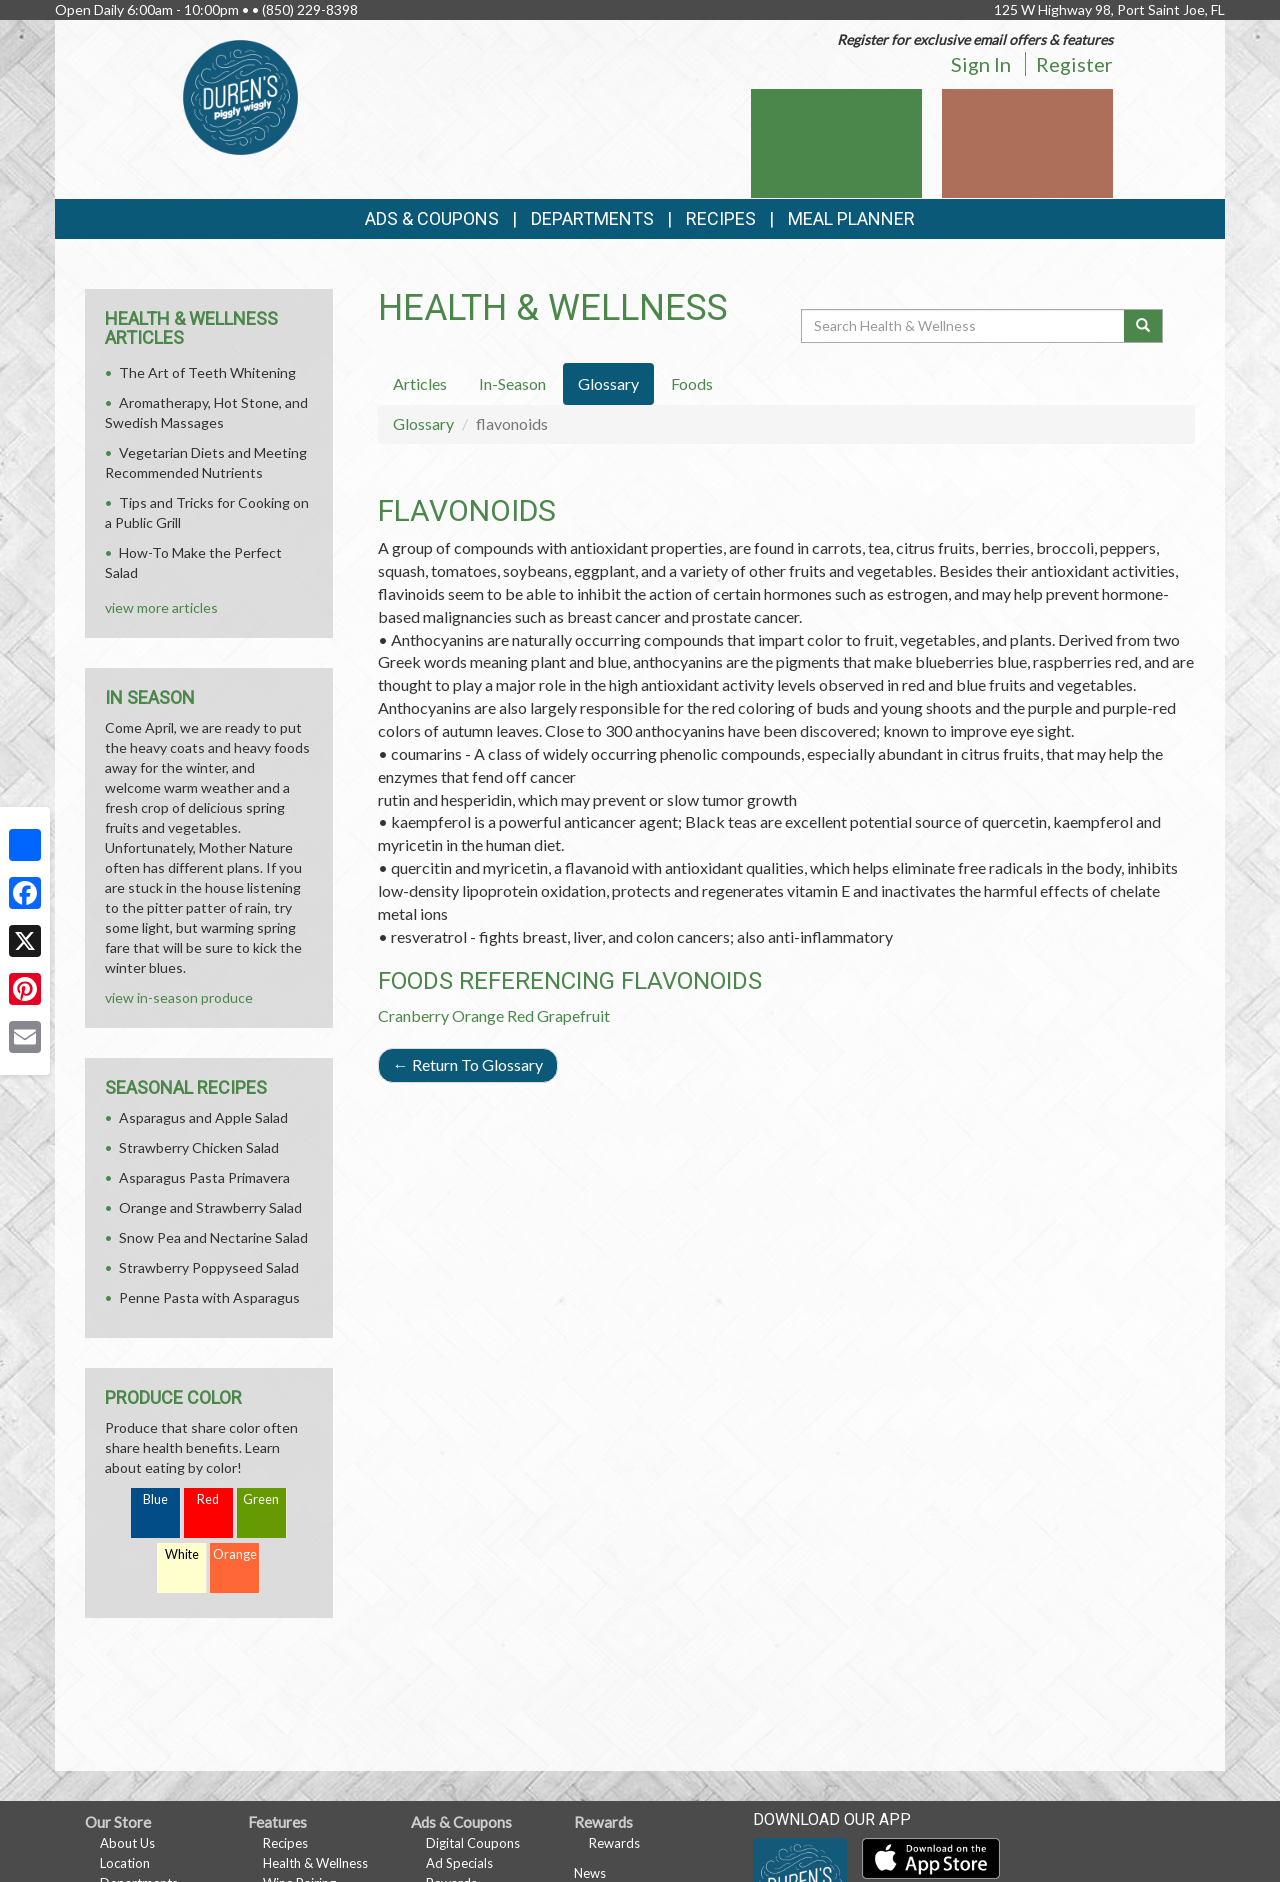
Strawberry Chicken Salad (199, 1147)
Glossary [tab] (608, 383)
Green (261, 1499)
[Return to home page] (240, 95)
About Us (127, 1843)
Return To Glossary (468, 1064)
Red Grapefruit (558, 1015)
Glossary (423, 423)
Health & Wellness (315, 1863)
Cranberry (413, 1015)
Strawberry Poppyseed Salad (209, 1267)
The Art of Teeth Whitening (207, 372)
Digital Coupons (473, 1843)
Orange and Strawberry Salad (210, 1207)
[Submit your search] (1143, 326)
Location (125, 1863)
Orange (478, 1015)
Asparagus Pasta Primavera (204, 1177)
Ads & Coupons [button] (432, 218)
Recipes (721, 218)
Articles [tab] (420, 383)
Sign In (981, 64)
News (590, 1873)
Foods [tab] (692, 383)
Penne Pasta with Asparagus (209, 1297)
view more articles (161, 607)
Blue (155, 1499)
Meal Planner (851, 218)
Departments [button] (592, 218)
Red (208, 1499)
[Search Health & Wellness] (964, 326)
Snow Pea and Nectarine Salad (213, 1237)
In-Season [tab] (512, 383)
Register (1074, 64)
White (182, 1554)
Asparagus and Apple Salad (203, 1117)
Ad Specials (459, 1863)
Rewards (614, 1843)
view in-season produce (179, 997)
